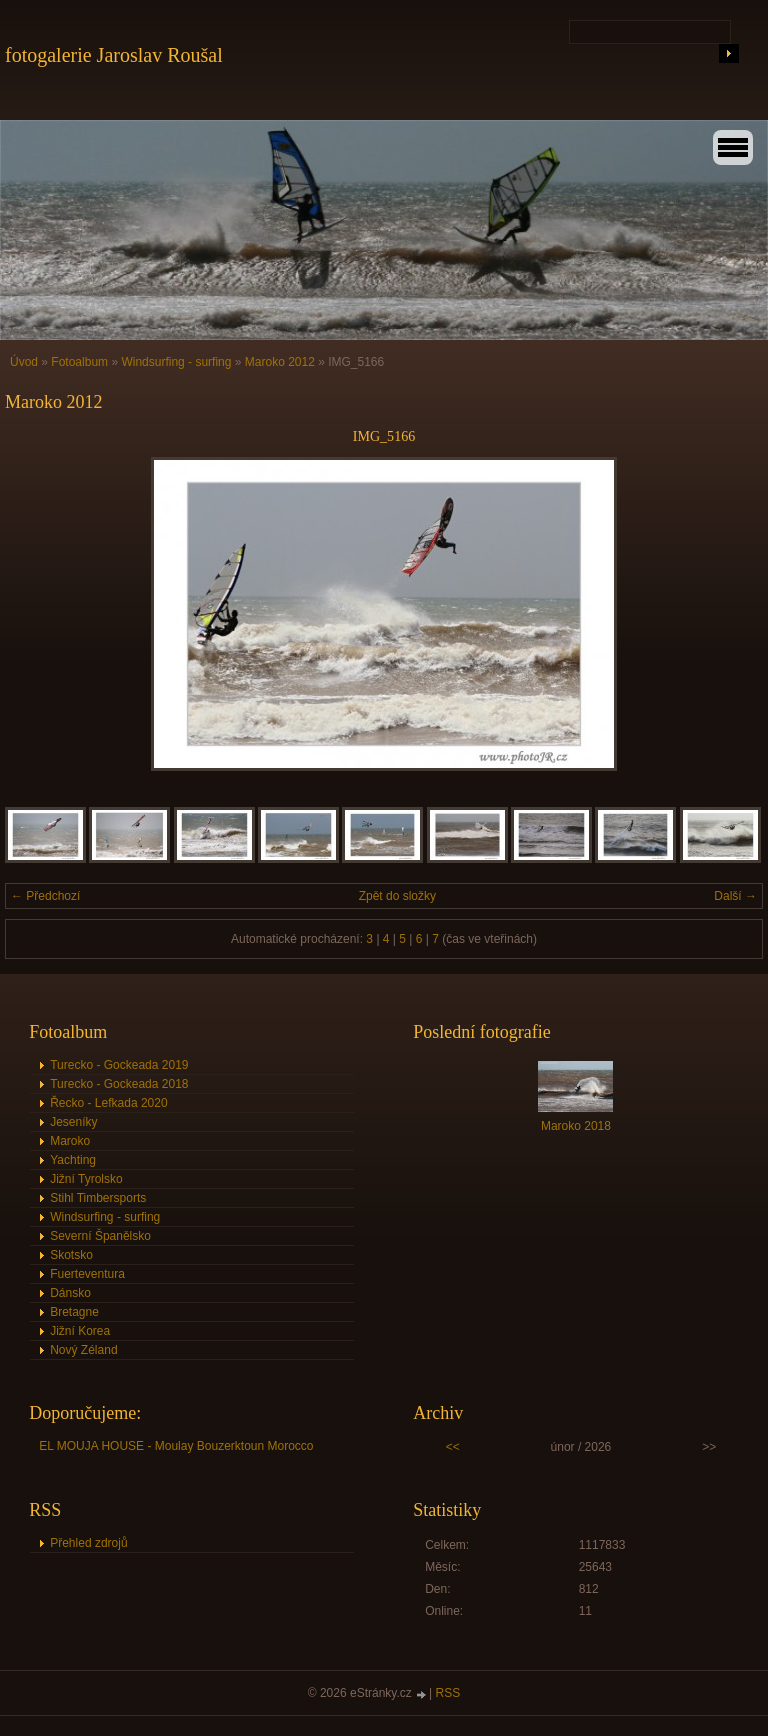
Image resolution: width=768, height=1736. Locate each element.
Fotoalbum (79, 362)
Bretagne (74, 1312)
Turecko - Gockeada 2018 (119, 1084)
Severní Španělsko (100, 1236)
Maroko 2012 (280, 362)
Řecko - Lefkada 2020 (108, 1103)
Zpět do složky (397, 896)
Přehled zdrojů (88, 1543)
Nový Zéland (83, 1350)
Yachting (73, 1160)
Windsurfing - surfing (176, 362)
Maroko (70, 1141)
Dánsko (70, 1293)
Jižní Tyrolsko (86, 1179)
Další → (735, 896)
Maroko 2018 (576, 1126)
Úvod (24, 362)
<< (453, 1447)
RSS (448, 1693)
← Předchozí (45, 896)
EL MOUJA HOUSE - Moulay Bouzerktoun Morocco (176, 1446)
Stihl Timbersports (98, 1198)
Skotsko (71, 1255)
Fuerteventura (87, 1274)
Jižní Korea (80, 1331)
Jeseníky (73, 1122)
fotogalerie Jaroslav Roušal (114, 55)
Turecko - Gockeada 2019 (119, 1065)
